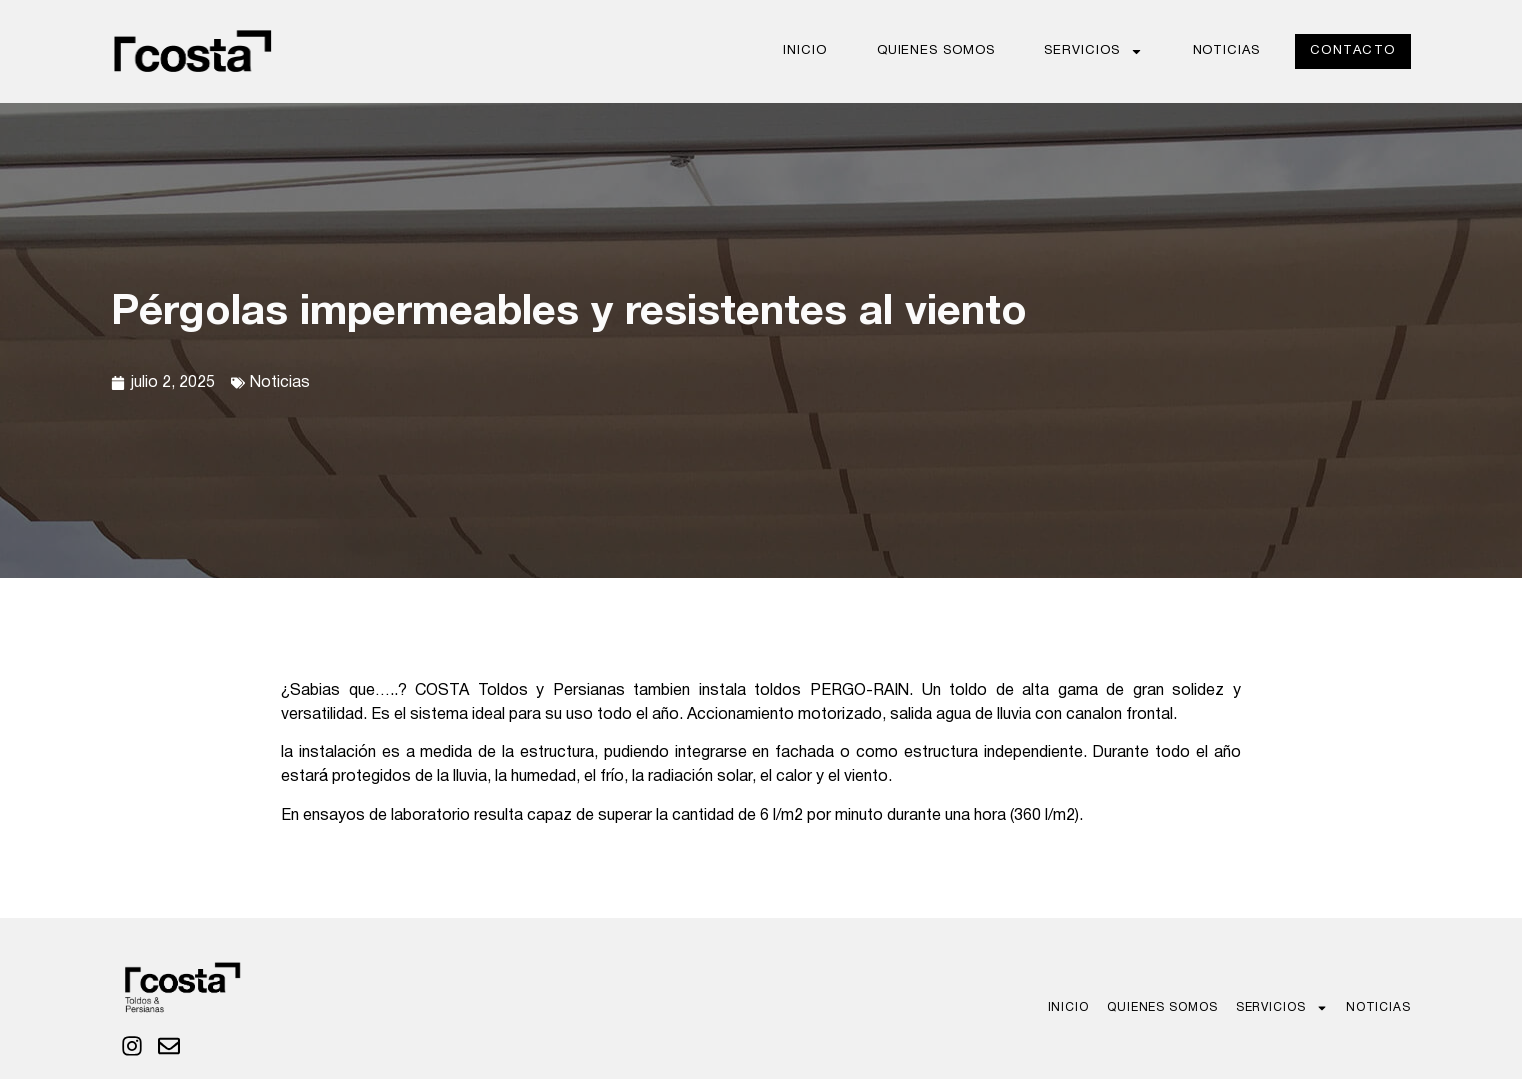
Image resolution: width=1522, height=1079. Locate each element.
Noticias (1226, 51)
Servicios (1093, 51)
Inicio (804, 51)
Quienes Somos (936, 51)
